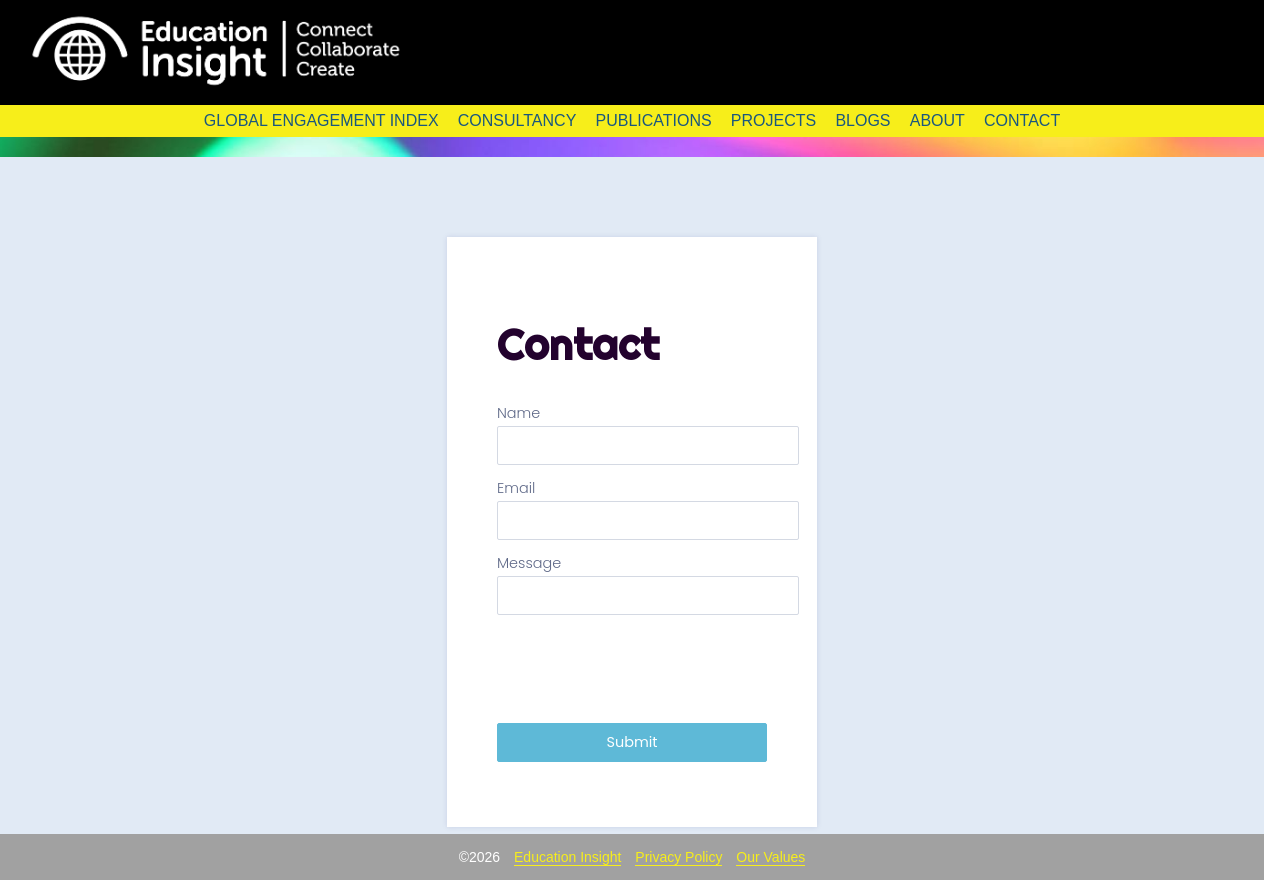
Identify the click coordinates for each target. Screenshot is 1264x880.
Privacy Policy (678, 857)
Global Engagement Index (321, 120)
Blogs (862, 120)
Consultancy (517, 120)
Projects (773, 120)
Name (518, 413)
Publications (653, 120)
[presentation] (649, 669)
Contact (1022, 120)
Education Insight (567, 857)
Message (529, 563)
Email (516, 488)
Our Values (770, 857)
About (937, 120)
